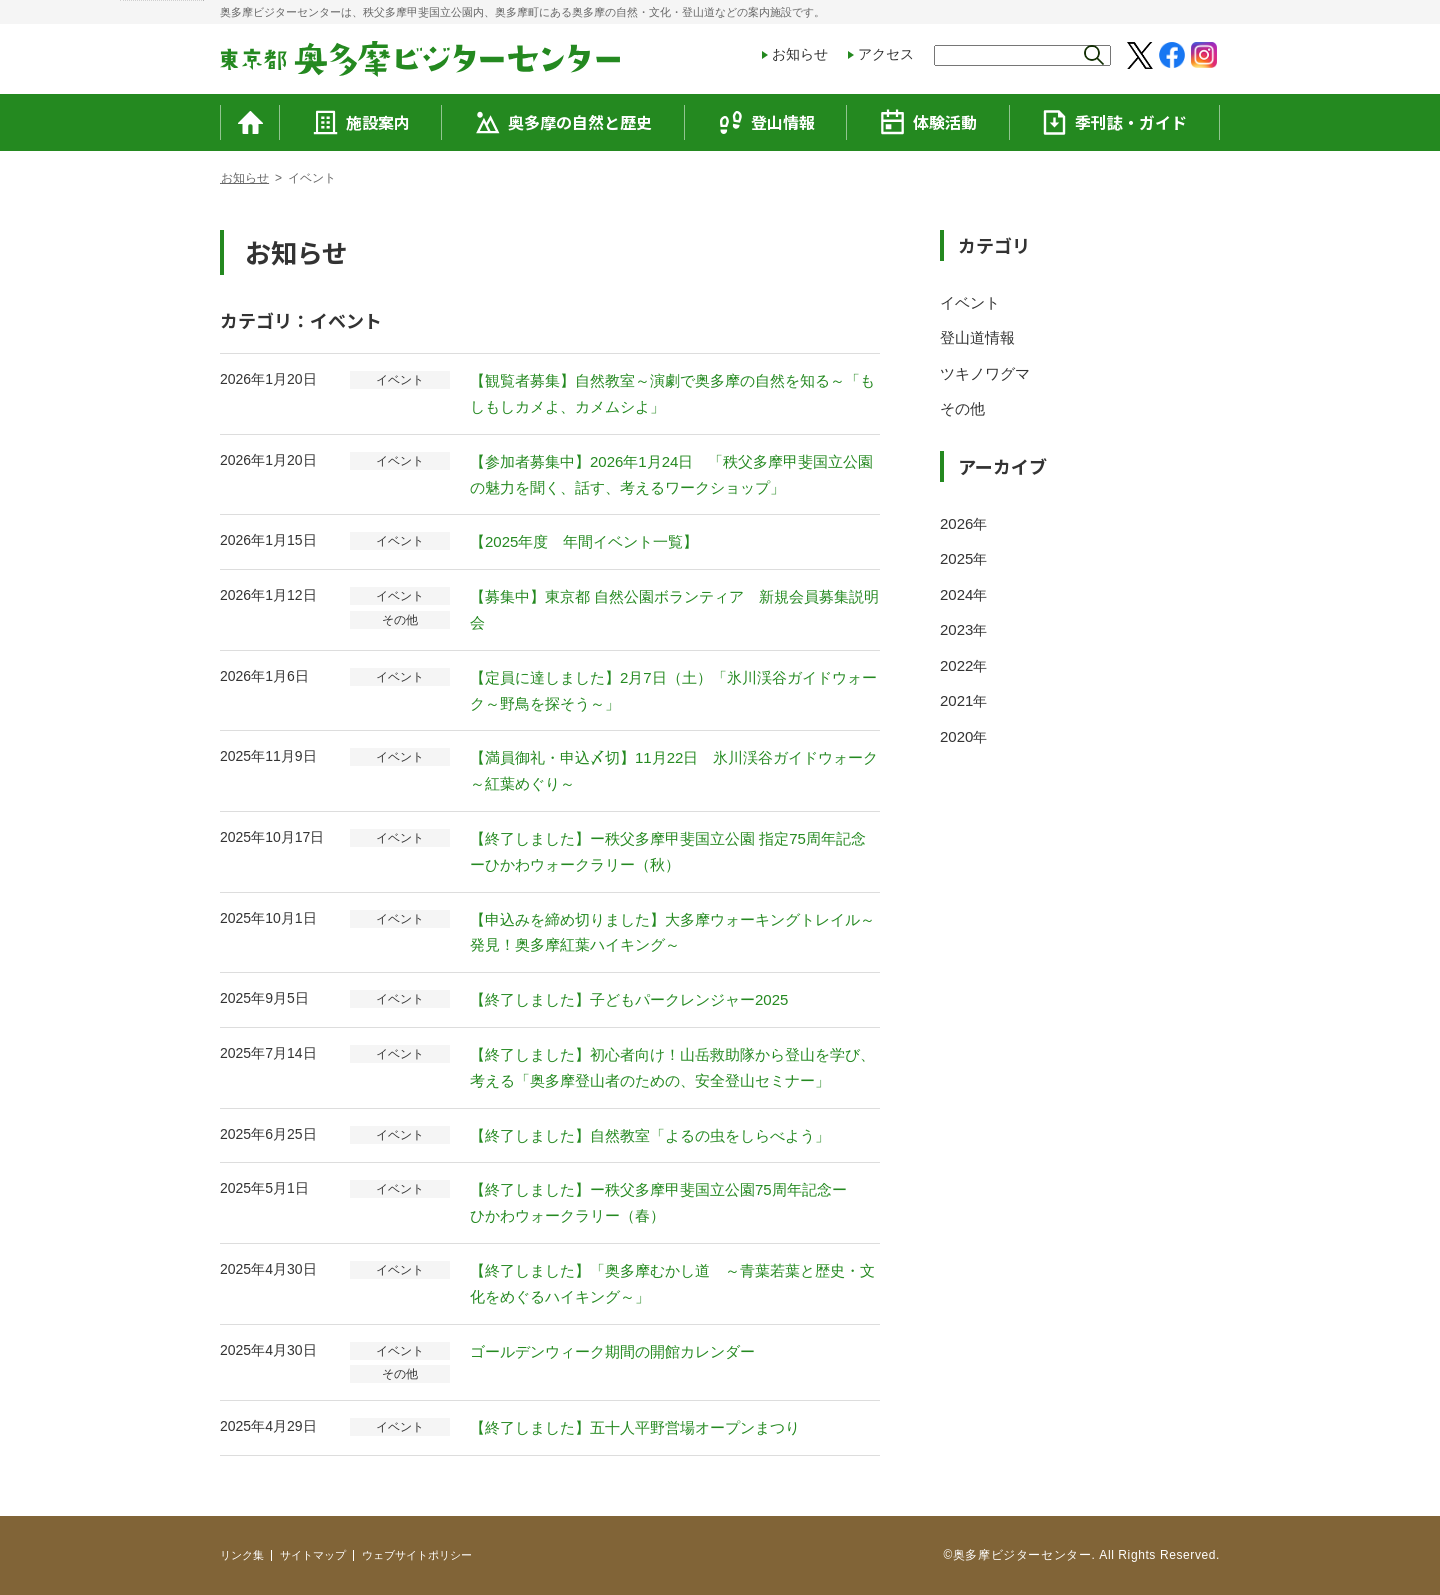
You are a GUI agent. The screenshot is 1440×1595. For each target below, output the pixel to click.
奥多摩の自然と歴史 (563, 122)
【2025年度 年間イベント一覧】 (584, 541)
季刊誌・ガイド (1114, 122)
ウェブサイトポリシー (417, 1555)
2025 (956, 558)
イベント (970, 302)
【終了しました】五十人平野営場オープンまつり (635, 1427)
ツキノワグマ (985, 373)
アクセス (886, 54)
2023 (956, 629)
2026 (956, 523)
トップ (238, 178)
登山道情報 (977, 337)
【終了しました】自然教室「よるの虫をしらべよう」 (650, 1135)
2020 (956, 736)
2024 (956, 594)
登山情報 (766, 122)
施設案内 (361, 122)
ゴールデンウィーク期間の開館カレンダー (612, 1351)
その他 (962, 408)
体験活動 (928, 122)
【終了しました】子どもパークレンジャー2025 (629, 999)
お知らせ (800, 54)
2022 (956, 665)
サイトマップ (313, 1555)
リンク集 (242, 1555)
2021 (956, 700)
